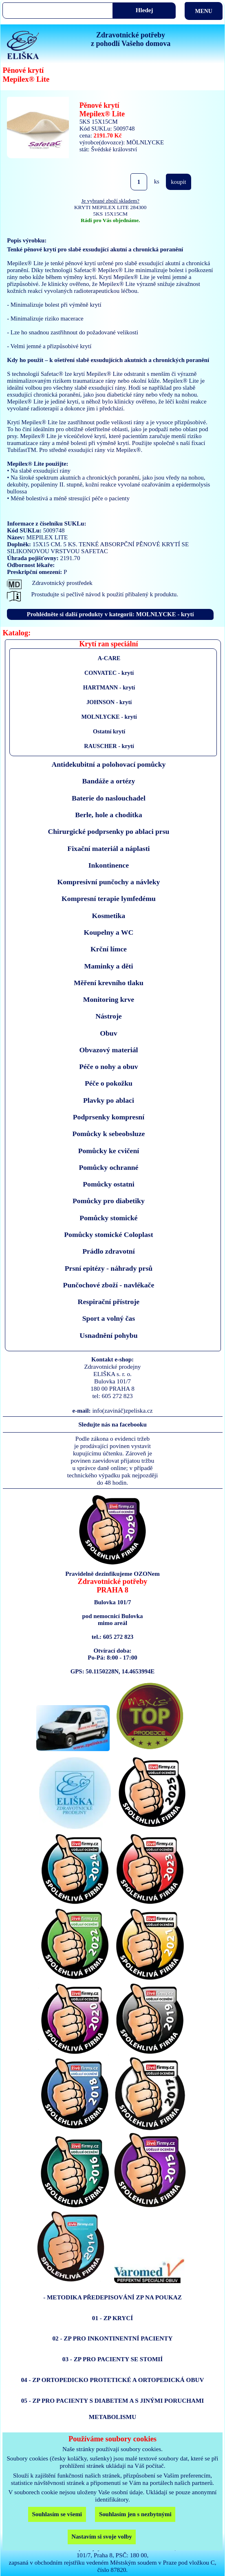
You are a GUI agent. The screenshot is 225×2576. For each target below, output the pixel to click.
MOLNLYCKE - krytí (109, 716)
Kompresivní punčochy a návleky (108, 882)
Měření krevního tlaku (108, 983)
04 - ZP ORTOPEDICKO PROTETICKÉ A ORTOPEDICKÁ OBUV (112, 2379)
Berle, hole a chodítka (108, 815)
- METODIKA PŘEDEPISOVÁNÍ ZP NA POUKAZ (112, 2297)
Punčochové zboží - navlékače (108, 1285)
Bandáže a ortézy (108, 781)
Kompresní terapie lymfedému (109, 898)
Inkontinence (108, 865)
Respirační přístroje (109, 1302)
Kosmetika (109, 916)
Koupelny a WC (109, 932)
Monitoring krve (108, 999)
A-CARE (109, 658)
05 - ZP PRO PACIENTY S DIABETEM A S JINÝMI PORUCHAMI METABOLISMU (112, 2408)
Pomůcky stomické (108, 1218)
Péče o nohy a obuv (108, 1066)
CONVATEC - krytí (109, 673)
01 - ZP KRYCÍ (112, 2317)
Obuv (108, 1033)
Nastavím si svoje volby (101, 2536)
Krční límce (108, 949)
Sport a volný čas (108, 1318)
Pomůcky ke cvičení (108, 1151)
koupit (178, 182)
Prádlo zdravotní (108, 1251)
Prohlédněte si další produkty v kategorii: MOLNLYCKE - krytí (110, 614)
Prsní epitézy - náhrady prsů (108, 1268)
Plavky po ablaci (108, 1100)
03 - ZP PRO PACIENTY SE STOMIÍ (112, 2359)
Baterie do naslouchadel (109, 798)
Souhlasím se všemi (57, 2514)
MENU (203, 11)
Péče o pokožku (108, 1083)
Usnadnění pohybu (108, 1335)
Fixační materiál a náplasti (108, 848)
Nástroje (108, 1016)
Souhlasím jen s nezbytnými (135, 2514)
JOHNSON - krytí (109, 702)
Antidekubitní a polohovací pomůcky (108, 764)
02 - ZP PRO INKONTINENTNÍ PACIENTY (113, 2338)
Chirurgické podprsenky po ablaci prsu (108, 831)
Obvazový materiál (108, 1050)
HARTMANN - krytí (109, 687)
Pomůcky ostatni (108, 1184)
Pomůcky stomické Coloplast (108, 1234)
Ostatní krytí (109, 731)
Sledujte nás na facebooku (112, 1424)
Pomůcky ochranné (108, 1167)
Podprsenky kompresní (108, 1117)
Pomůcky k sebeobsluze (108, 1134)
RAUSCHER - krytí (109, 746)
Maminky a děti (108, 966)
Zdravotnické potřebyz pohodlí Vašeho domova (130, 39)
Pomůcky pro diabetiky (109, 1201)
